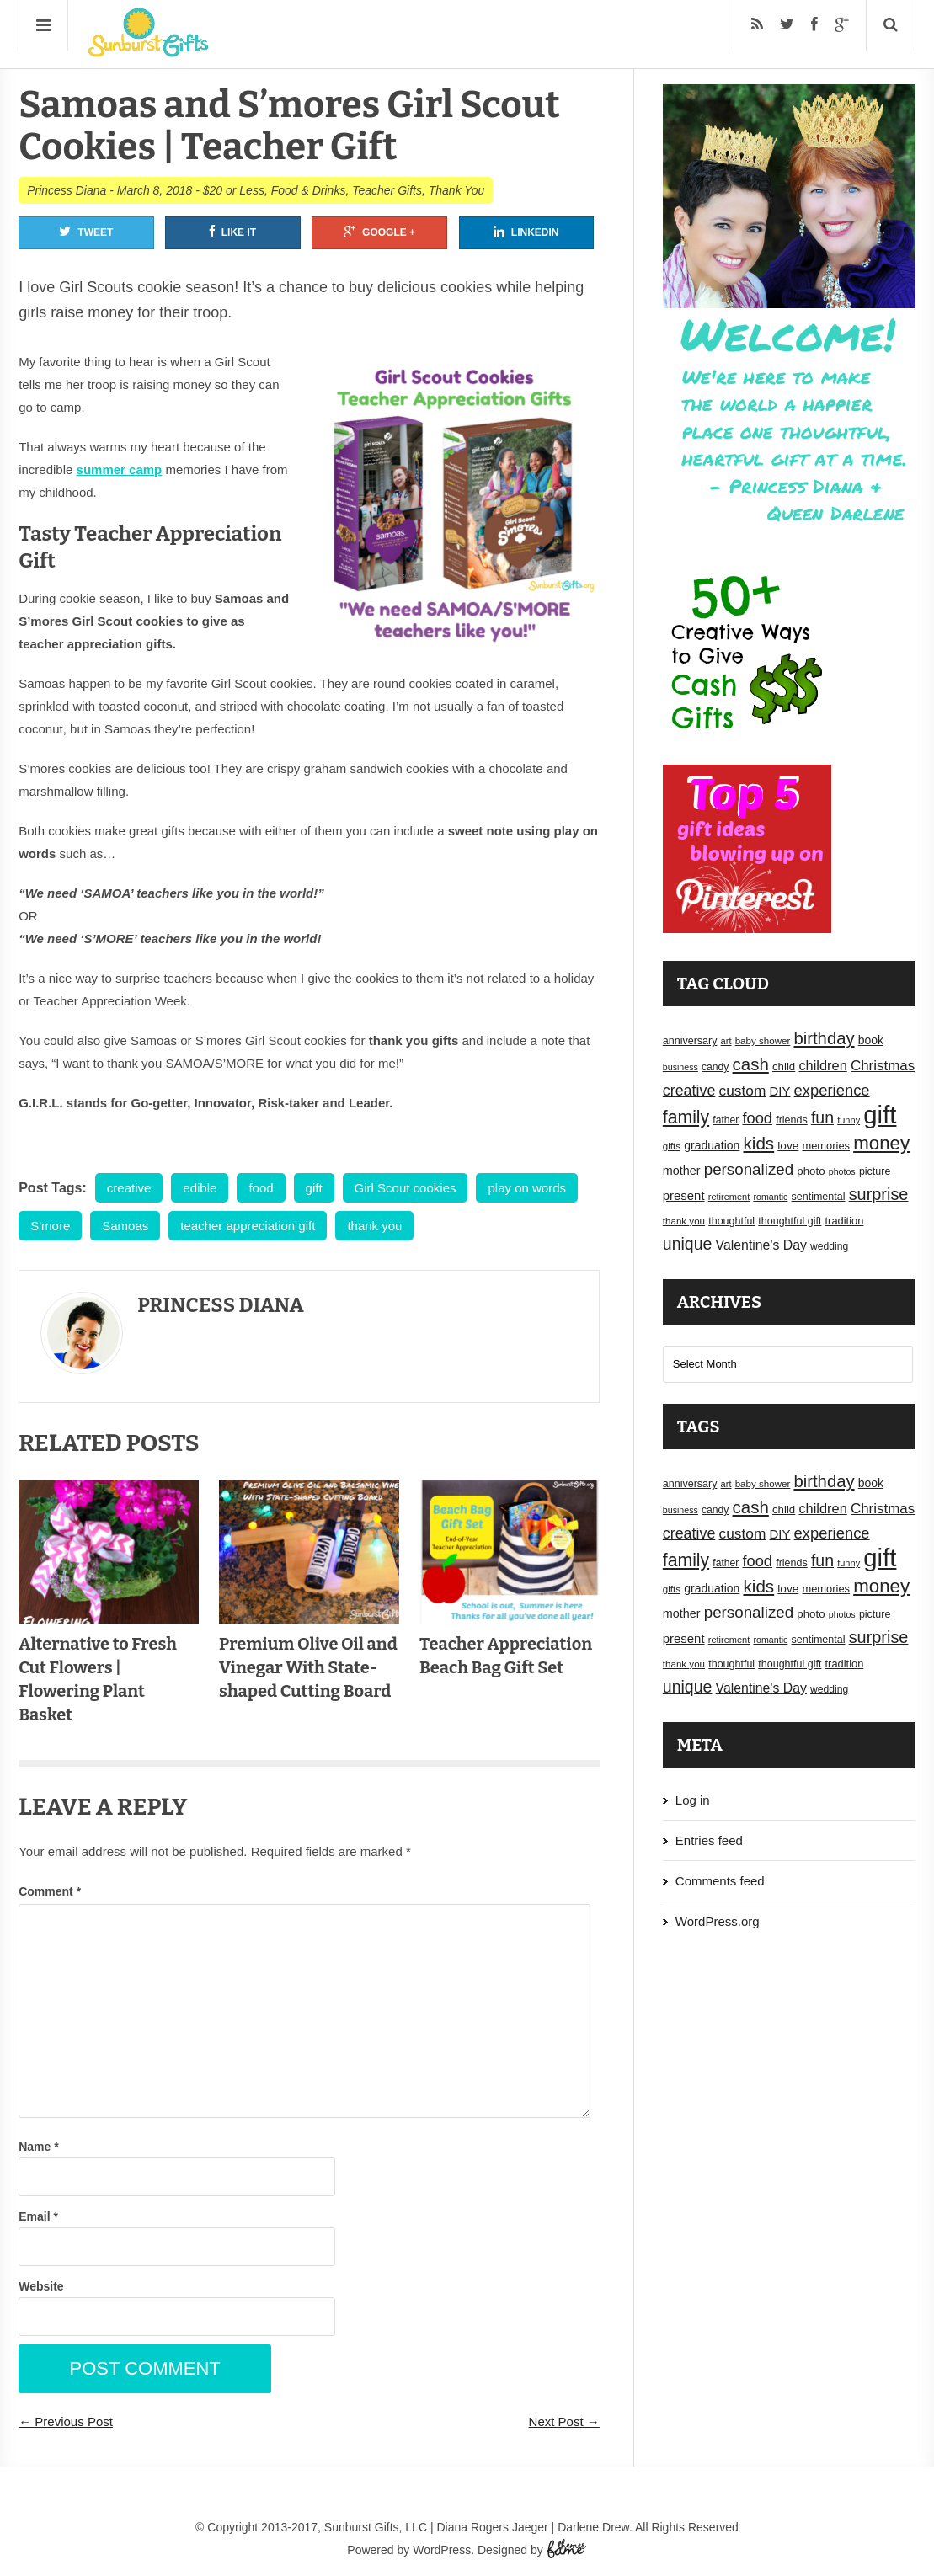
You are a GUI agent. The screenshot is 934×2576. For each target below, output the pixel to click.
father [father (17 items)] (726, 1120)
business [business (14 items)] (680, 1067)
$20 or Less (233, 190)
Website (41, 2286)
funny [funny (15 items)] (848, 1120)
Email (38, 2216)
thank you (374, 1226)
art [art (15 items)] (726, 1041)
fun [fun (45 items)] (822, 1117)
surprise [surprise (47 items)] (879, 1194)
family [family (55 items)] (686, 1117)
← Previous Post (66, 2421)
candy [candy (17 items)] (715, 1067)
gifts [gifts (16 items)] (671, 1146)
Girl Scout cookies (405, 1188)
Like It (233, 231)
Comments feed (720, 1881)
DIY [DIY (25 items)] (780, 1091)
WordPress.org (717, 1921)
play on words (527, 1188)
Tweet (86, 231)
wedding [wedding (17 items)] (829, 1246)
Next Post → (564, 2421)
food (260, 1188)
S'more (50, 1226)
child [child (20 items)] (783, 1066)
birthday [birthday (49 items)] (823, 1038)
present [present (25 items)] (684, 1196)
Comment (50, 1891)
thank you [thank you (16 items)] (684, 1221)
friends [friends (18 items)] (792, 1120)
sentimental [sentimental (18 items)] (819, 1197)
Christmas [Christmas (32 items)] (883, 1066)
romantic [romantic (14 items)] (770, 1197)
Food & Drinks (308, 190)
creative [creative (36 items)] (689, 1090)
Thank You (457, 190)
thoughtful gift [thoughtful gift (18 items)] (789, 1221)
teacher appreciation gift (247, 1226)
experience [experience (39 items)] (832, 1090)
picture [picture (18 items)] (875, 1171)
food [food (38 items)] (758, 1118)
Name (38, 2146)
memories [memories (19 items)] (826, 1145)
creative (129, 1188)
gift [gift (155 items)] (879, 1114)
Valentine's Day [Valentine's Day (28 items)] (761, 1245)
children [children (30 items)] (822, 1065)
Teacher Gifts (387, 190)
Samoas (125, 1226)
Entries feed (709, 1840)
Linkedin (526, 231)
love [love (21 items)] (787, 1145)
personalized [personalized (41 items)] (749, 1169)
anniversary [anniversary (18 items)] (690, 1041)
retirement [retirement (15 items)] (729, 1197)
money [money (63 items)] (881, 1143)
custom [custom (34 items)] (742, 1090)
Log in (692, 1800)
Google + (379, 231)
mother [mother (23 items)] (682, 1170)
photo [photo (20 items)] (811, 1171)
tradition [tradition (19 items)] (844, 1220)
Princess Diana (66, 190)
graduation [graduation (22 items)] (711, 1145)
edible (199, 1188)
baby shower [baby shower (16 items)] (763, 1041)
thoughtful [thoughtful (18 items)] (731, 1221)
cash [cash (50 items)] (751, 1064)
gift (314, 1188)
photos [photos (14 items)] (842, 1171)
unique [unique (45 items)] (688, 1244)
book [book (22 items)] (870, 1040)
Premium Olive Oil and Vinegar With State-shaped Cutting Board (308, 1667)
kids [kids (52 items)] (758, 1143)
